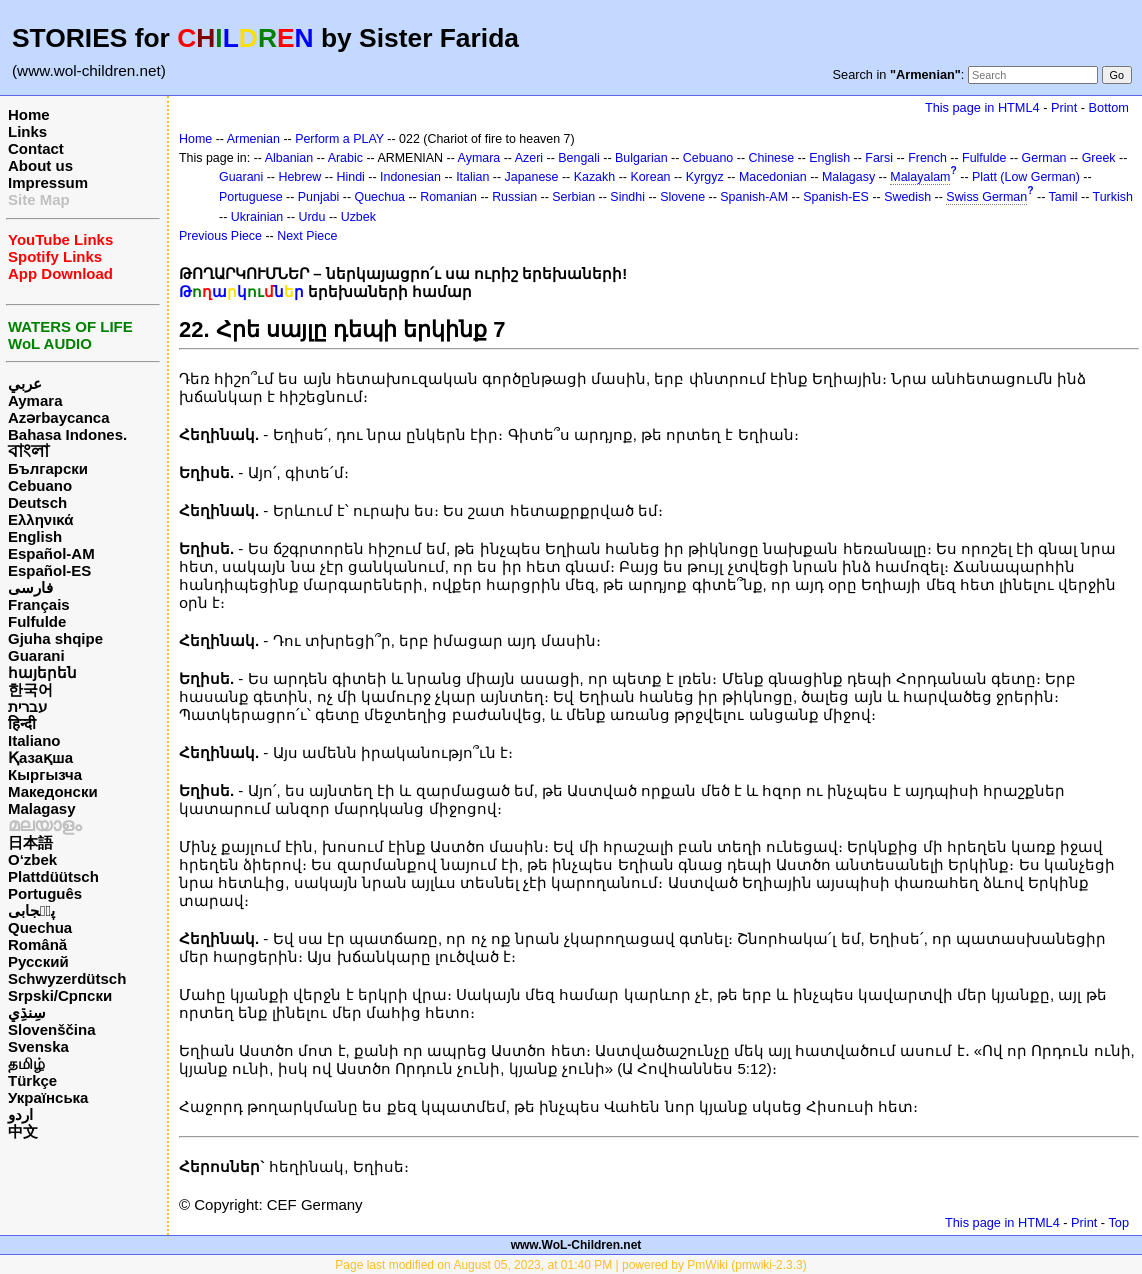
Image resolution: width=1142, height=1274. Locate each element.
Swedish (907, 197)
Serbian (573, 197)
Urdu (312, 217)
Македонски (53, 791)
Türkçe (32, 1080)
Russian (514, 197)
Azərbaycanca (59, 417)
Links (27, 131)
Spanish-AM (754, 197)
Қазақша (40, 757)
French (927, 158)
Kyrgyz (705, 177)
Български (48, 468)
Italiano (34, 740)
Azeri (529, 158)
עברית (27, 706)
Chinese (771, 158)
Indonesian (410, 177)
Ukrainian (257, 217)
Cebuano (40, 485)
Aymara (35, 400)
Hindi (351, 177)
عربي (25, 383)
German (1044, 158)
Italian (472, 177)
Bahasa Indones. (67, 434)
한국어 (30, 689)
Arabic (345, 158)
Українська (48, 1097)
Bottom (1109, 107)
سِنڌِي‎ (27, 1012)
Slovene (682, 197)
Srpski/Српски (60, 995)
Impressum (48, 182)
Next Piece (307, 236)
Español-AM (51, 553)
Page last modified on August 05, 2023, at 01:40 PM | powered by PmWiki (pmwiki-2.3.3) (570, 1265)
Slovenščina (52, 1029)
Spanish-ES (836, 197)
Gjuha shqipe (55, 638)
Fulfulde (37, 621)
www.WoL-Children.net (576, 1245)
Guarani (36, 655)
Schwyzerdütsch (67, 978)
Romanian (448, 197)
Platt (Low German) (1026, 177)
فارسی (30, 587)
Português (45, 893)
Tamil (1063, 197)
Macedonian (773, 177)
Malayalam (920, 177)
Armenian (253, 139)
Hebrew (299, 177)
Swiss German (986, 197)
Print (1064, 107)
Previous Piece (220, 236)
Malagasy (42, 808)
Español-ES (49, 570)
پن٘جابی (31, 910)
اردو (20, 1114)
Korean (650, 177)
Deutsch (37, 502)
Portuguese (251, 197)
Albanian (289, 158)
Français (39, 604)
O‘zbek (32, 859)
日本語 (30, 842)
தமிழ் (26, 1063)
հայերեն (42, 672)
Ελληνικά (40, 519)
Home (29, 114)
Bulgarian (641, 158)
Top (1118, 1222)
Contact (36, 148)
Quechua (40, 927)
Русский (38, 961)
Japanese (532, 177)
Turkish (1113, 197)
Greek (1099, 158)
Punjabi (319, 197)
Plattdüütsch (53, 876)
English (35, 536)
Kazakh (595, 177)
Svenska (38, 1046)
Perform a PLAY (339, 139)
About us (40, 165)
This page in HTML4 (982, 107)
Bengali (579, 158)
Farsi (879, 158)
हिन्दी (22, 723)
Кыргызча (45, 774)
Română (37, 944)
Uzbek (358, 217)
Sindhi (627, 197)
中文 (23, 1131)
